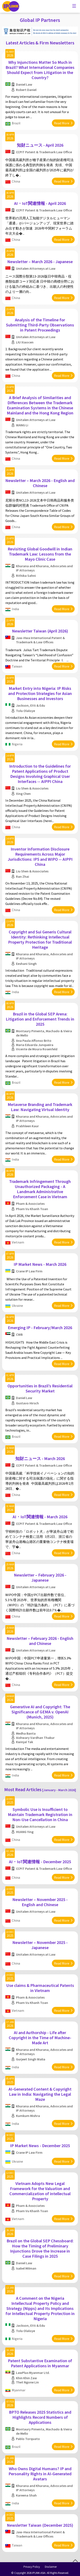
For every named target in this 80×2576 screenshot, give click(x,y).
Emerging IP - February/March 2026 (40, 1327)
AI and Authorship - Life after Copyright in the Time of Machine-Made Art (40, 2037)
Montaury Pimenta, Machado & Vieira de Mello (44, 1033)
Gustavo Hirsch (27, 1403)
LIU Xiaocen (24, 342)
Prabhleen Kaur (27, 1126)
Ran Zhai (22, 876)
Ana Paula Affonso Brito (33, 1040)
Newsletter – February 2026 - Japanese (40, 1577)
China (16, 181)
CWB (19, 1334)
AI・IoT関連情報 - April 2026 (40, 203)
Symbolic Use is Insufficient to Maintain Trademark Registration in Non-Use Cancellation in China (40, 1814)
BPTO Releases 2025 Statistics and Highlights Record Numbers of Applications (40, 2417)
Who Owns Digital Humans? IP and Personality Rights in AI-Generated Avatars (40, 2473)
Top (75, 2560)
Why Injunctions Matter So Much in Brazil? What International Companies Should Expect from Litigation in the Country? (40, 70)
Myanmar (18, 2390)
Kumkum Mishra (28, 2116)
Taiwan (17, 666)
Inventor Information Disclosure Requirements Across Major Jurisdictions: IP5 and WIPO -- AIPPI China (40, 856)
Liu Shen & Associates (32, 788)
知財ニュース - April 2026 (40, 145)
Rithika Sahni (26, 575)
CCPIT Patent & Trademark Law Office (44, 152)
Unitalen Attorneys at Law (35, 268)
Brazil (16, 123)
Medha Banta (26, 1733)
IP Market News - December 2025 (40, 2145)
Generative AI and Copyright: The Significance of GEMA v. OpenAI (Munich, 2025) (40, 1712)
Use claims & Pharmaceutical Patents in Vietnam (40, 1988)
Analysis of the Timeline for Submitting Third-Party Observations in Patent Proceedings (40, 325)
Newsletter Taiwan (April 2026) (40, 631)
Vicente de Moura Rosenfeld (36, 1049)
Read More (61, 123)
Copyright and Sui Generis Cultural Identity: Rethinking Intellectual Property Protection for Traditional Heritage (40, 939)
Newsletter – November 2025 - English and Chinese (40, 1902)
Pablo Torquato (28, 2439)
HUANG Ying (24, 1832)
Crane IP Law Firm (29, 1271)
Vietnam (18, 1242)
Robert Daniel (26, 90)
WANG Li (22, 425)
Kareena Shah (26, 2495)
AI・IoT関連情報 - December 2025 (40, 1861)
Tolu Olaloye (25, 711)
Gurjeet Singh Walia (30, 2059)
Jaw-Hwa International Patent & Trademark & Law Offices (40, 640)
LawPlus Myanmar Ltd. (33, 2372)
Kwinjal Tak (24, 1742)
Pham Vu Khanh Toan (32, 1209)
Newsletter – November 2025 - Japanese (40, 1945)
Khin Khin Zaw (26, 2378)
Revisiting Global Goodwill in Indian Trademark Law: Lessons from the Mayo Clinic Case (40, 554)
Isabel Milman (26, 2268)
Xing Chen (23, 793)
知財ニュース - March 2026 (40, 1458)
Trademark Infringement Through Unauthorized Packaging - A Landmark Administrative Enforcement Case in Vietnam (40, 1189)
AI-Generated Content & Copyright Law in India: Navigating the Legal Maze (40, 2094)
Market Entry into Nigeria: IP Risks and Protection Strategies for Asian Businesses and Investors (40, 693)
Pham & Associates (30, 1203)
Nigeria (17, 744)
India (15, 609)
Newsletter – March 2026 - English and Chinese (40, 483)
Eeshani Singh (26, 963)
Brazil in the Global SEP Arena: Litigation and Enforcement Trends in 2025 (40, 1019)
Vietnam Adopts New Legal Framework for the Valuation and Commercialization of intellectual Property (40, 2191)
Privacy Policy (31, 2567)
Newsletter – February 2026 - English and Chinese (40, 1641)
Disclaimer (51, 2567)
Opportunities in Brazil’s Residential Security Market (40, 1388)
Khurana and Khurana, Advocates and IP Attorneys (44, 568)
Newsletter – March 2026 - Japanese (40, 261)
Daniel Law (24, 84)
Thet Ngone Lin (27, 2382)
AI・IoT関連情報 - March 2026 (40, 1516)
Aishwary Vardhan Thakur (35, 1737)
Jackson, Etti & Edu (30, 705)
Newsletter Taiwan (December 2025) (40, 2525)
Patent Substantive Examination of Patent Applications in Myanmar (40, 2363)
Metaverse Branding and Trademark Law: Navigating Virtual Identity (40, 1107)
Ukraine (17, 1305)
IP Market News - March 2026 (40, 1264)
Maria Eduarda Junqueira (34, 1045)
